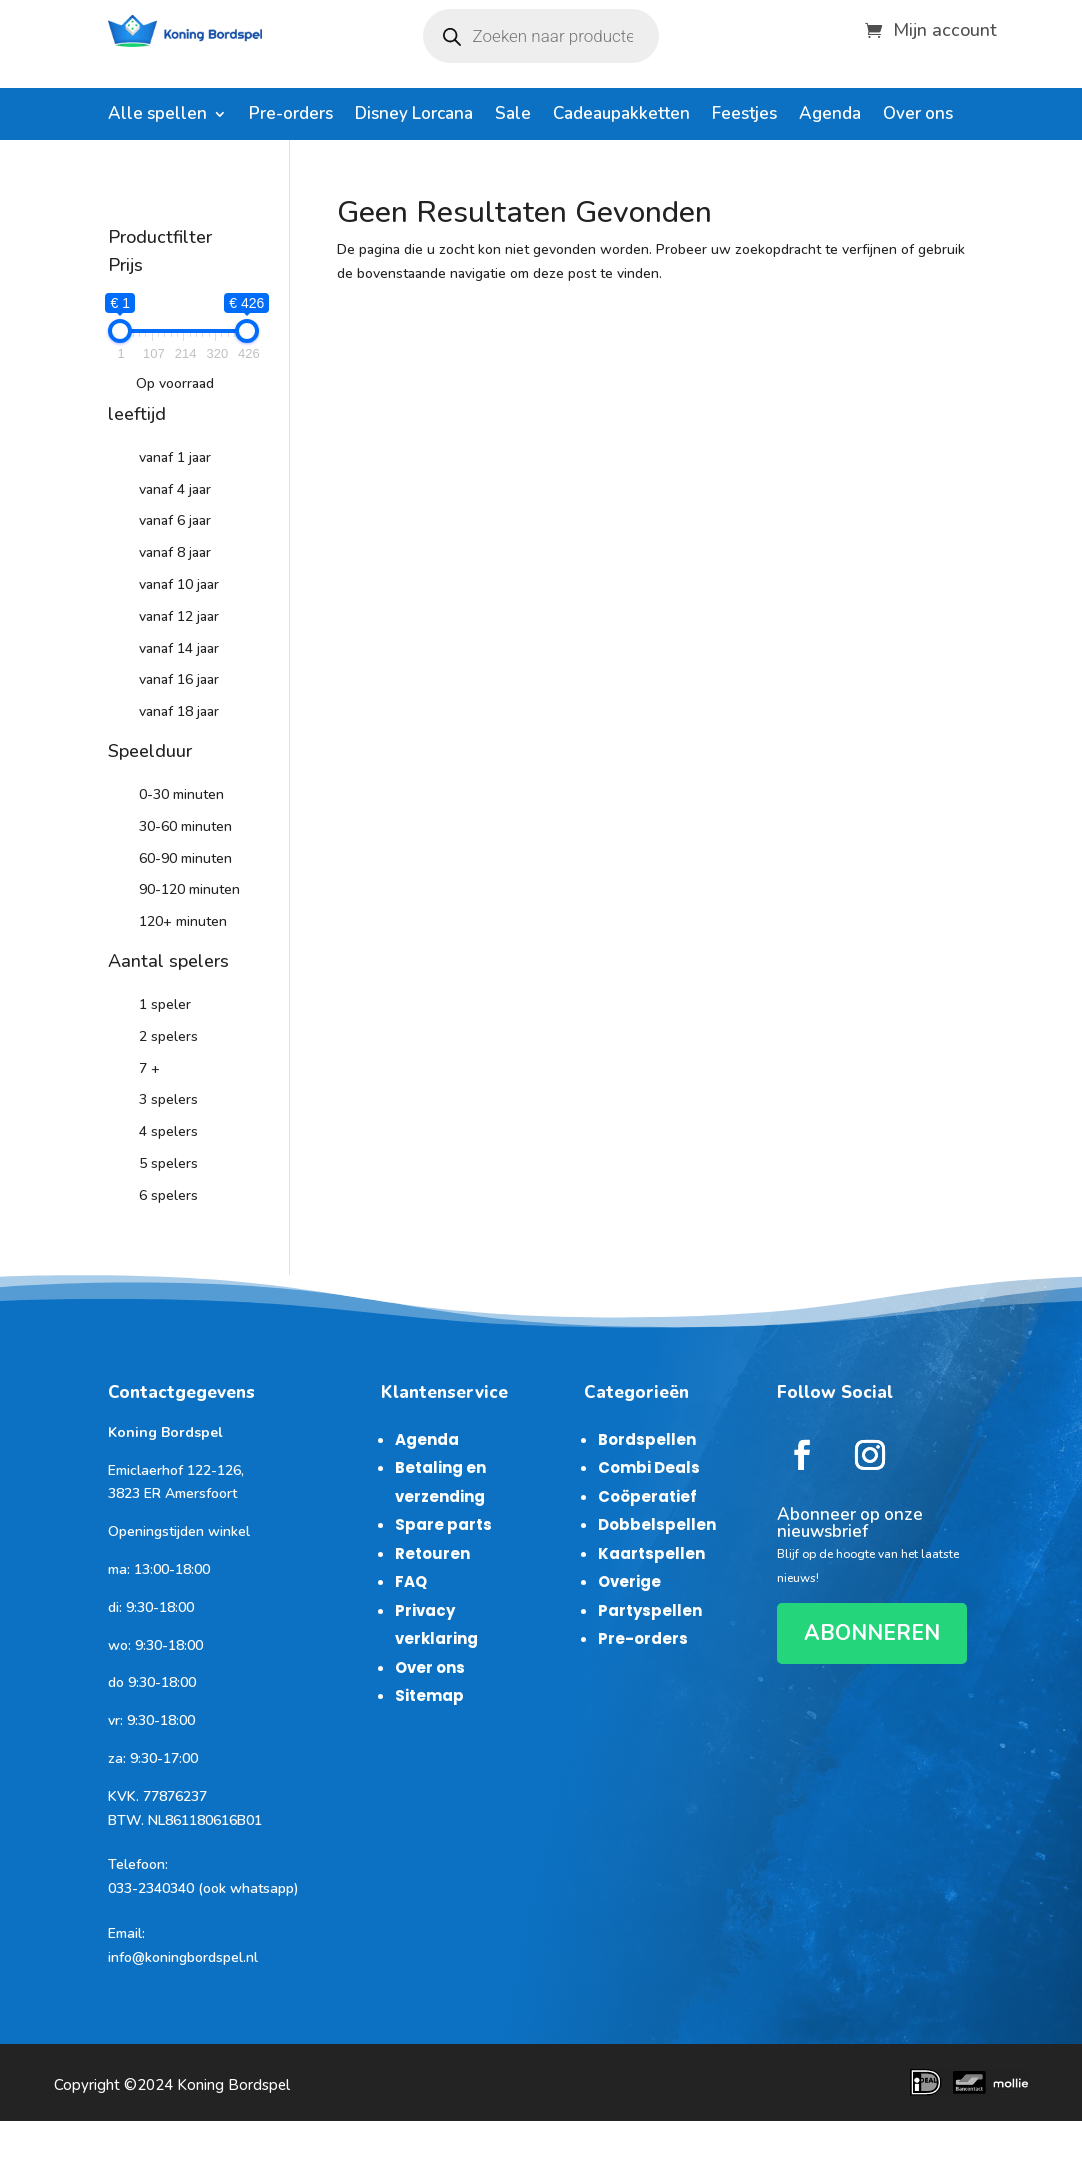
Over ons (918, 116)
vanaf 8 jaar (175, 552)
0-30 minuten (181, 794)
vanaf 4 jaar (175, 489)
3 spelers (168, 1099)
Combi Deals (649, 1467)
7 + (149, 1068)
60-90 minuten (185, 858)
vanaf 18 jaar (179, 711)
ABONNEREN (872, 1633)
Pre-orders (291, 116)
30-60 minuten (185, 826)
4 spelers (168, 1131)
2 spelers (168, 1036)
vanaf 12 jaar (179, 616)
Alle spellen (157, 116)
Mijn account (945, 27)
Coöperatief (647, 1496)
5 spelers (168, 1163)
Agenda (830, 116)
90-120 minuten (189, 889)
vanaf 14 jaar (179, 648)
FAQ (411, 1581)
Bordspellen (647, 1439)
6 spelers (168, 1195)
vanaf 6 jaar (175, 520)
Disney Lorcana (414, 116)
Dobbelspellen (657, 1524)
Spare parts (443, 1524)
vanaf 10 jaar (179, 584)
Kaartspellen (651, 1553)
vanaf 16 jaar (179, 679)
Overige (629, 1581)
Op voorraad (175, 383)
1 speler (165, 1004)
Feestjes (744, 116)
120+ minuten (183, 921)
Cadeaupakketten (621, 116)
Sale (513, 116)
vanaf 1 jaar (175, 457)
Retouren (432, 1553)
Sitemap (429, 1695)
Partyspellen (650, 1610)
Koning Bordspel (233, 2085)
